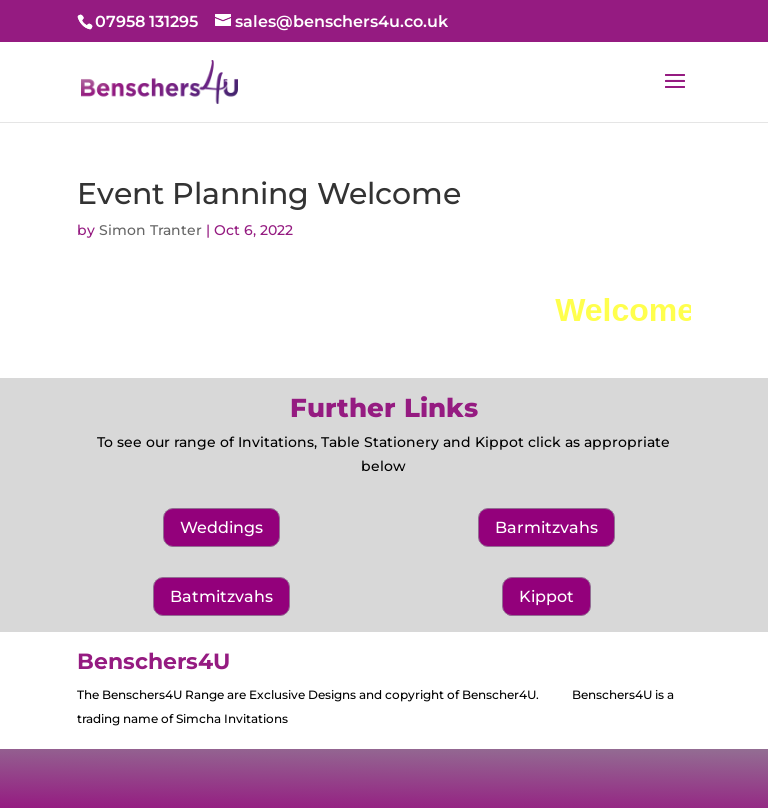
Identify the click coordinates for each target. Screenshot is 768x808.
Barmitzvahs (546, 527)
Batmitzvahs (221, 596)
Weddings (221, 527)
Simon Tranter (150, 230)
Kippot (546, 596)
